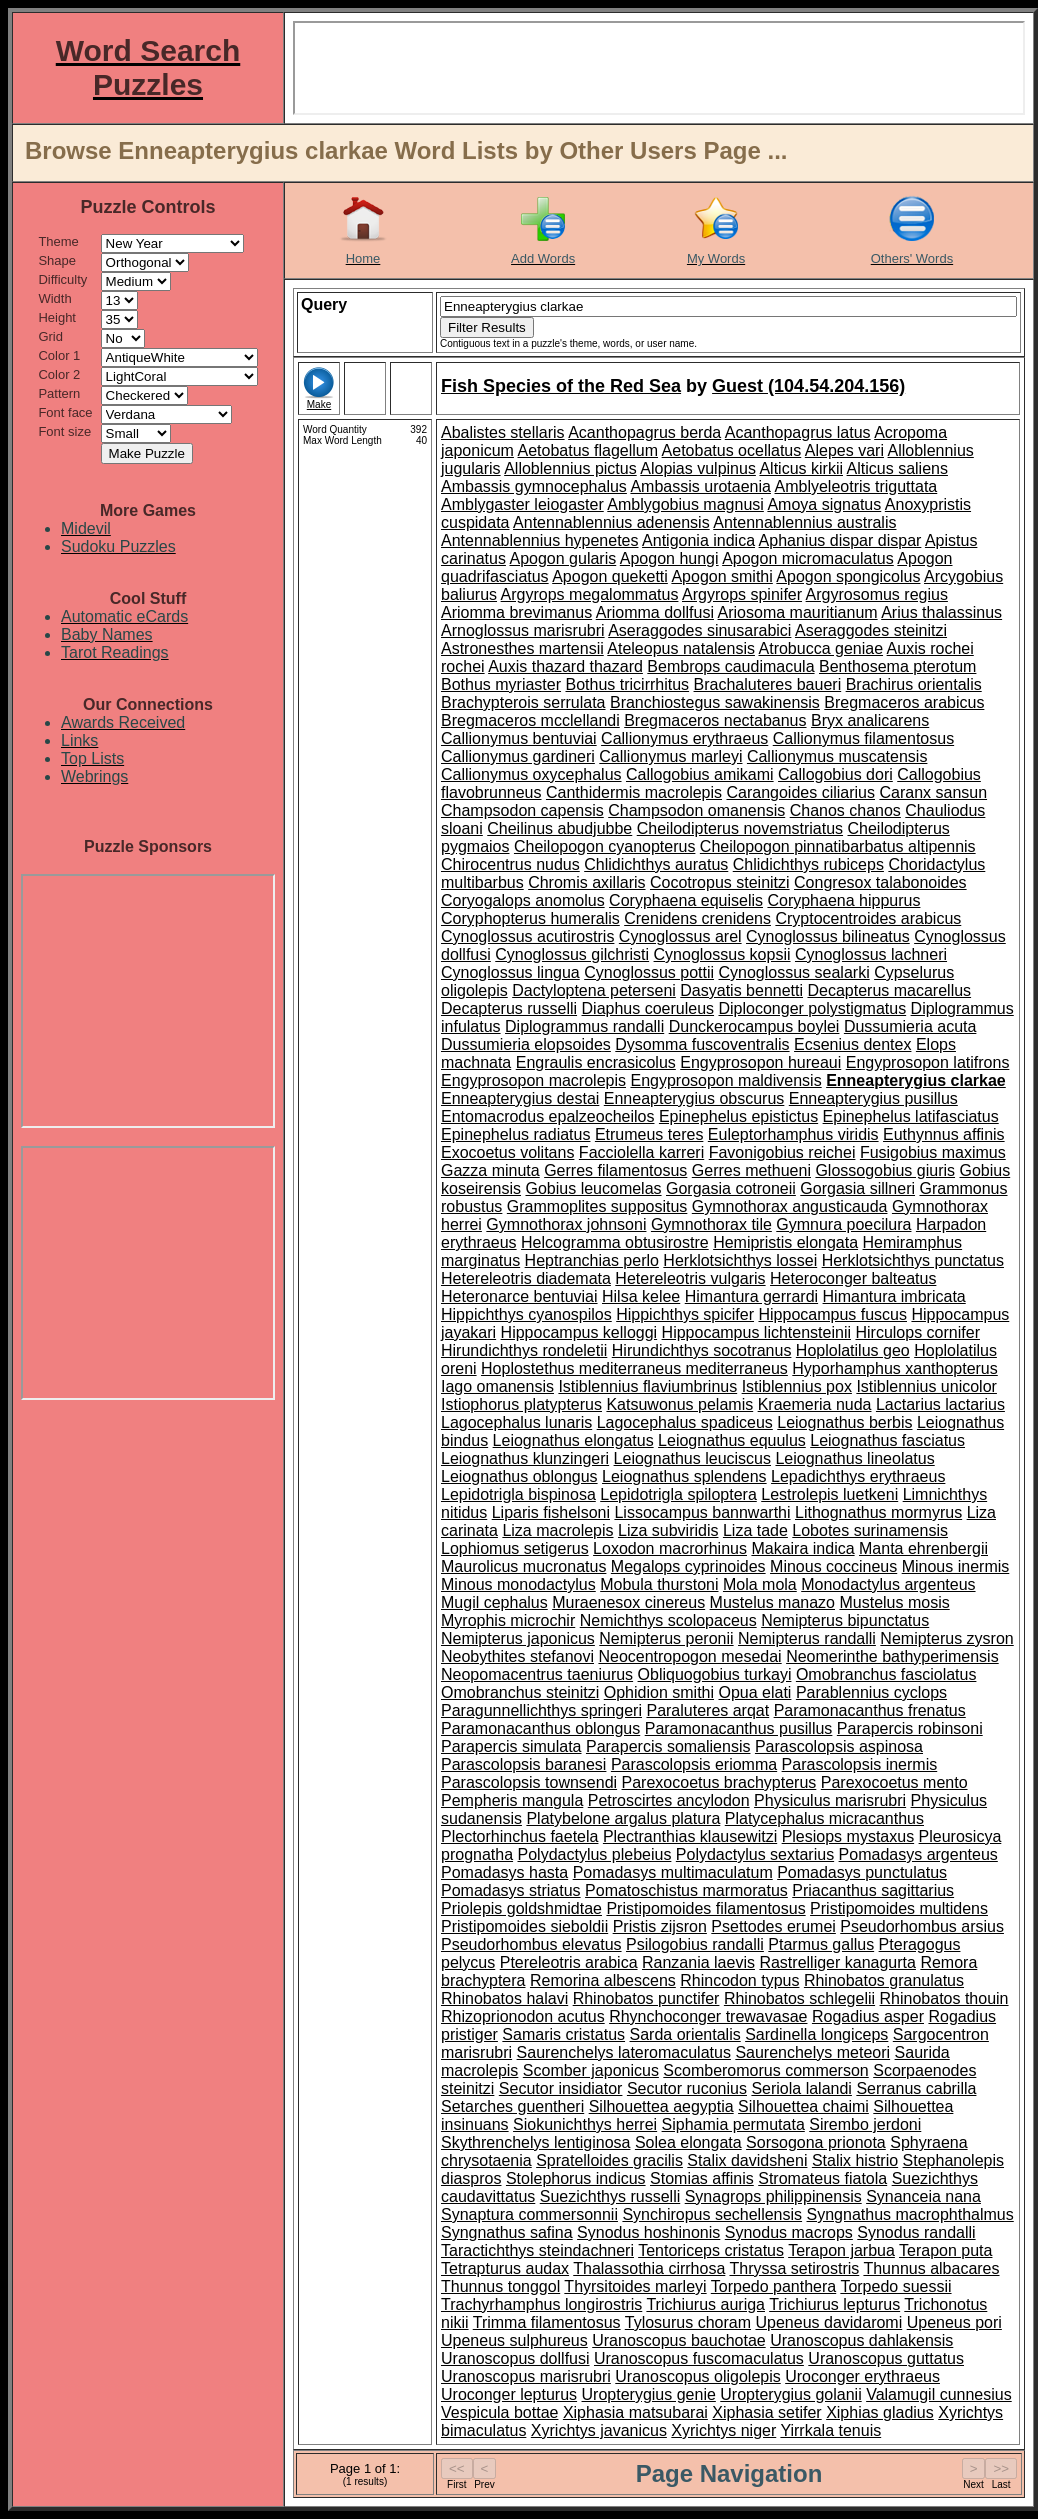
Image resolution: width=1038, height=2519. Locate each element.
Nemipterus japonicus (518, 1638)
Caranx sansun (933, 792)
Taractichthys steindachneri (537, 2250)
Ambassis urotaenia (700, 486)
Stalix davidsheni (747, 2160)
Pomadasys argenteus (918, 1854)
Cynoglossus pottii (649, 972)
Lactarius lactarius (940, 1404)
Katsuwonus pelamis (679, 1404)
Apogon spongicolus (848, 576)
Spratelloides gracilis (609, 2160)
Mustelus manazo (772, 1602)
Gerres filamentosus (615, 1170)
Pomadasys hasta (504, 1872)
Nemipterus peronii (666, 1638)
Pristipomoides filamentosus (705, 1908)
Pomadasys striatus (511, 1890)
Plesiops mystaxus (848, 1836)
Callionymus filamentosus (863, 738)
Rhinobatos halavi (504, 1998)
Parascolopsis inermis (860, 1764)
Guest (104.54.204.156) (808, 386)
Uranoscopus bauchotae (678, 2340)
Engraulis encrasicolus (596, 1062)
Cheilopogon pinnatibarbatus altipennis (838, 846)
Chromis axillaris (586, 882)
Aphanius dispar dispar (840, 540)
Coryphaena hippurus (843, 900)
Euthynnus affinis (944, 1134)
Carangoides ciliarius (800, 792)
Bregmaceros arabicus (904, 702)
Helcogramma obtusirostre (615, 1242)
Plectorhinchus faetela (519, 1836)
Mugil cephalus (494, 1602)
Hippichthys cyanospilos (526, 1314)
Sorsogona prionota (816, 2142)
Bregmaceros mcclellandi (530, 720)
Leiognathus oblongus (519, 1476)
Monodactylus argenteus (888, 1584)
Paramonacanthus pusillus (739, 1728)
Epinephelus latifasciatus (911, 1116)
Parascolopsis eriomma (694, 1764)
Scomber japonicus (591, 2070)
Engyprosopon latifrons (928, 1062)
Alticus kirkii (801, 468)
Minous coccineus (833, 1566)
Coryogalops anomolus (523, 900)
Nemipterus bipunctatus (845, 1620)
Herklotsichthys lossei (740, 1260)
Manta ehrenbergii (923, 1548)
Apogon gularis (562, 558)
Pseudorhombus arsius (922, 1926)
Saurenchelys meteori (812, 2052)
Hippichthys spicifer (685, 1314)
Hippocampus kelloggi (579, 1332)
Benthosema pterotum (897, 666)
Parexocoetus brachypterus (719, 1782)
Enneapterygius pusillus (873, 1098)
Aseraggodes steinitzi (871, 630)
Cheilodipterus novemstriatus (740, 828)
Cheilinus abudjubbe (559, 828)
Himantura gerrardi (751, 1296)
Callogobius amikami (700, 774)
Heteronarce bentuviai (519, 1296)
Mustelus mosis (894, 1602)
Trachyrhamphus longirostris (541, 2304)
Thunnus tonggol (500, 2286)
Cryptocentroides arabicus (868, 918)
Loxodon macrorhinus (670, 1548)
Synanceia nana (923, 2196)
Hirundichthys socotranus (702, 1350)
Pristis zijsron (660, 1926)
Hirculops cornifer (917, 1332)
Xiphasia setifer (766, 2412)
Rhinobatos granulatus (884, 1980)
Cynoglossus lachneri (871, 954)
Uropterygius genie (649, 2394)
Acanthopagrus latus (798, 432)
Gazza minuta (490, 1170)
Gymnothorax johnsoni (566, 1224)
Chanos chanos (845, 810)
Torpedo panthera (773, 2286)
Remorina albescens (603, 1980)
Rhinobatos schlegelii (799, 1998)
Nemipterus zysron (946, 1638)
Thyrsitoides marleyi (635, 2286)
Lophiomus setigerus (515, 1548)
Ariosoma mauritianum (798, 612)
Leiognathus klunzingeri (525, 1458)
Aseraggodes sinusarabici (699, 630)
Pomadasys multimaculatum (673, 1872)
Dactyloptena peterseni (594, 990)
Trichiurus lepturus (834, 2304)
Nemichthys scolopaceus (668, 1620)
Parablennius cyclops (871, 1692)
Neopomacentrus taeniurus (537, 1674)
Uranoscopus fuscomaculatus (699, 2358)
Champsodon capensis (522, 810)
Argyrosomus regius (877, 594)
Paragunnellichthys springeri (541, 1710)
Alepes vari (844, 450)
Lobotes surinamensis (870, 1530)
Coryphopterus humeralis (530, 918)
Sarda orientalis (685, 2034)
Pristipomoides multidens (899, 1908)
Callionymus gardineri (518, 756)
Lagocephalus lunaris (516, 1422)
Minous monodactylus (518, 1584)
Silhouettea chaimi (803, 2106)
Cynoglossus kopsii (722, 954)
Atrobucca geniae (821, 648)
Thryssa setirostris (794, 2268)
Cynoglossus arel (680, 936)
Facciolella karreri (641, 1152)
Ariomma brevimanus (516, 612)
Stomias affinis (702, 2178)
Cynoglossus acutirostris (527, 936)
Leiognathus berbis (844, 1422)
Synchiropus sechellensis (712, 2214)
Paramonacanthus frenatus (870, 1710)
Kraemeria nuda (815, 1404)
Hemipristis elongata (785, 1242)
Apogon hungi (669, 558)
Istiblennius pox (797, 1386)
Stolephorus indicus (576, 2178)
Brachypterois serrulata (523, 702)
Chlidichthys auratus (656, 864)
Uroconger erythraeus (862, 2376)
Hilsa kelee (641, 1296)
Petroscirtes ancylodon (669, 1800)
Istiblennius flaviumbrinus (647, 1386)
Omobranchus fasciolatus (886, 1674)
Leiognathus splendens (684, 1476)
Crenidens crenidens (697, 918)
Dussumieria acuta (910, 1026)
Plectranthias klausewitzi (690, 1836)
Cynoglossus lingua (510, 972)
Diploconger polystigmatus (813, 1008)
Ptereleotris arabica (569, 1962)
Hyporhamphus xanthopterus (894, 1368)
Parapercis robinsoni (910, 1728)
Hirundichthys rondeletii (524, 1350)
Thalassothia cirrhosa (649, 2268)
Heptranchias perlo (592, 1260)
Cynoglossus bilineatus (828, 936)
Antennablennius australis (804, 522)
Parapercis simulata (511, 1746)
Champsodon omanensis (696, 810)
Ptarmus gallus (821, 1944)
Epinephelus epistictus (738, 1116)
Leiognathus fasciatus (887, 1440)
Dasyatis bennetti (741, 990)
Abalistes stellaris (503, 432)
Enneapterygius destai (520, 1098)
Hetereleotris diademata (526, 1278)
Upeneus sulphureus (514, 2340)
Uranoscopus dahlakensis (861, 2340)
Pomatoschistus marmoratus (686, 1890)
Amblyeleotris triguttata (856, 486)
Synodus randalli (916, 2232)
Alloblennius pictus (570, 468)
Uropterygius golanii (790, 2394)
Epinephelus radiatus (515, 1134)
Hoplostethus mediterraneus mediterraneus (634, 1368)
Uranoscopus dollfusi (515, 2358)
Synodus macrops (789, 2232)
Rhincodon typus (739, 1980)
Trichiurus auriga (705, 2304)
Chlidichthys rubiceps (808, 864)
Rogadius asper (868, 2016)
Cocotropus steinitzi (720, 882)
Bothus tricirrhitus (628, 684)
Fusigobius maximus (933, 1152)
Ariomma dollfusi (655, 612)
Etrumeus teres (649, 1134)
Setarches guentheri (512, 2106)
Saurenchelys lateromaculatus (624, 2052)
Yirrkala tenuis (830, 2430)
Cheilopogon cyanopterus (604, 846)
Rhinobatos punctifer (646, 1998)
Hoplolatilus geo (853, 1350)
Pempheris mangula (512, 1800)
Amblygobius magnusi (685, 504)
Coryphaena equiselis (686, 900)
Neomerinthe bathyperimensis (892, 1656)
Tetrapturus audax (505, 2268)
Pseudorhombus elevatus (531, 1944)
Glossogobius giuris (885, 1170)
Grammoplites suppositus (597, 1206)
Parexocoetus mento (894, 1782)
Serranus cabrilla (916, 2088)
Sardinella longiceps (816, 2034)
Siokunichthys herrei (585, 2124)
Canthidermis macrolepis (634, 792)
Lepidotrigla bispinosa (518, 1494)
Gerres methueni (751, 1170)
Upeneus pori (954, 2322)
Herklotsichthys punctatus (913, 1260)
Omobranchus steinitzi (520, 1692)
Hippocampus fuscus (832, 1314)
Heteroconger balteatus (853, 1278)
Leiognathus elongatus (573, 1440)
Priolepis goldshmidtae (521, 1908)
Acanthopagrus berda (644, 432)
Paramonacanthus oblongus (540, 1728)
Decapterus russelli (509, 1008)
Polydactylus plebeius (595, 1854)
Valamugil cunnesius (939, 2394)
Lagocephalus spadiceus (685, 1422)
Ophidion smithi (659, 1692)
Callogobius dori (835, 774)
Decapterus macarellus (889, 990)
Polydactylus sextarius (755, 1854)
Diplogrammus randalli (584, 1026)
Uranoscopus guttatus (886, 2358)
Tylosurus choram (688, 2322)
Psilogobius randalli (695, 1944)
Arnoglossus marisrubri (523, 630)
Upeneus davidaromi (828, 2322)
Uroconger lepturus (509, 2394)
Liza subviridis (668, 1530)
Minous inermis (956, 1566)
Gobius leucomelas (593, 1188)
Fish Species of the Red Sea (561, 386)
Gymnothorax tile (711, 1224)
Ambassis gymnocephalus (534, 486)
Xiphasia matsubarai (635, 2412)
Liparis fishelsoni (551, 1512)
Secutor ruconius (687, 2088)
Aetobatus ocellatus (732, 450)
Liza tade (755, 1530)
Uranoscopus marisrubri (526, 2376)
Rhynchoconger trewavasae (708, 2016)
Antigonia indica (698, 540)
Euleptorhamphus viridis (793, 1134)
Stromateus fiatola (822, 2178)
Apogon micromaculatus (808, 558)
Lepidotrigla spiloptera (678, 1494)
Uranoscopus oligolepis (697, 2376)
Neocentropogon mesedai (689, 1656)
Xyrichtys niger (723, 2430)
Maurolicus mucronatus (523, 1566)
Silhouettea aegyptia (661, 2106)
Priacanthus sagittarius (873, 1890)
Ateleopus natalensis (681, 648)
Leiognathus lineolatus (854, 1458)
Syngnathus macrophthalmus (910, 2214)
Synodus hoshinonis (648, 2232)
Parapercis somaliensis (668, 1746)
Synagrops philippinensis (773, 2196)
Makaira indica (802, 1548)
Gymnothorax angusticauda (790, 1206)
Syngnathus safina (507, 2232)
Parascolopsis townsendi (529, 1782)
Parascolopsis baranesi (523, 1764)
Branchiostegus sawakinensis (715, 702)
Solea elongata (688, 2142)
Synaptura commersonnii (529, 2214)
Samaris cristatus (563, 2034)
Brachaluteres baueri (768, 684)
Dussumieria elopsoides (526, 1044)
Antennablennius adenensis (611, 522)
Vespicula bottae (499, 2412)
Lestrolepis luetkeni (829, 1494)
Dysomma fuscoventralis (702, 1044)
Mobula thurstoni (659, 1584)
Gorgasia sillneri (857, 1188)
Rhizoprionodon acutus (523, 2016)
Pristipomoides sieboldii (524, 1926)
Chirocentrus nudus (510, 864)
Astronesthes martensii (522, 648)
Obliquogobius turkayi (715, 1674)
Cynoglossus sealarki (794, 972)
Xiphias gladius (880, 2412)
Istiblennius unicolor (926, 1386)
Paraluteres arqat (707, 1710)
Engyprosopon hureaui (760, 1062)
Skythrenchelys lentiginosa (535, 2142)
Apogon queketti (610, 576)
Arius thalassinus (941, 612)
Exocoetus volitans (507, 1152)
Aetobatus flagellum (588, 450)
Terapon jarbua (841, 2250)
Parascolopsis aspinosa (839, 1746)
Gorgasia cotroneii (731, 1188)
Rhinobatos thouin (944, 1998)
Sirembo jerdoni (865, 2124)
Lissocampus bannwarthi (702, 1512)
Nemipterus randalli (807, 1638)
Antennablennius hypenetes (540, 540)
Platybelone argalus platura (623, 1818)
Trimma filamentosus (547, 2322)
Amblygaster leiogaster (522, 504)
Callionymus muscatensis (837, 756)
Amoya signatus (824, 504)
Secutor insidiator (561, 2088)
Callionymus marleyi (670, 756)
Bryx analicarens (870, 720)
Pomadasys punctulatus (862, 1872)
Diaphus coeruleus (648, 1008)
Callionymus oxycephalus (531, 774)
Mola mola (760, 1584)
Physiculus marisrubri (830, 1800)
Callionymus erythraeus (684, 738)
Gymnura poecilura (843, 1224)
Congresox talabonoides (880, 882)
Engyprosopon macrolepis (533, 1080)
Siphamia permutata (733, 2124)
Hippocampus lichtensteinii (756, 1332)
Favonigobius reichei (782, 1152)
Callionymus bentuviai (519, 738)
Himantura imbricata (894, 1296)
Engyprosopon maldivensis (725, 1080)
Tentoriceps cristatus (711, 2250)
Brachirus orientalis (914, 684)
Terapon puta (945, 2250)
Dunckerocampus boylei (754, 1026)
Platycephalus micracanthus (824, 1818)
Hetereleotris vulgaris (690, 1278)
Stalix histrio (855, 2160)
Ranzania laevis (698, 1962)
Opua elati (754, 1692)
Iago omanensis (497, 1386)
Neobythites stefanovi (517, 1656)
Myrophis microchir (508, 1620)
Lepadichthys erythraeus (858, 1476)
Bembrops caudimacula (730, 666)
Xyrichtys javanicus (599, 2430)
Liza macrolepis (557, 1530)
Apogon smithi (721, 576)
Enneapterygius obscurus (694, 1098)
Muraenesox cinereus (628, 1602)
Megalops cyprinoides (688, 1566)
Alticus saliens (897, 468)
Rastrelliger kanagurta (837, 1962)
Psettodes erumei (773, 1926)
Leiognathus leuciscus (692, 1458)
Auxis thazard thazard (565, 666)
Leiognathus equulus (732, 1440)
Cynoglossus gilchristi (572, 954)
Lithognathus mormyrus (878, 1512)
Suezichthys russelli (610, 2196)
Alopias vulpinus (698, 468)
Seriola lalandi (801, 2088)
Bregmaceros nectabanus (715, 720)
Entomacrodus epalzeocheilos (547, 1116)
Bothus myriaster (501, 684)
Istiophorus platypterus (521, 1404)
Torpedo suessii (895, 2286)
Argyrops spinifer (742, 594)
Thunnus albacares (931, 2268)
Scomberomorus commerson (765, 2070)
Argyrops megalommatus (590, 594)
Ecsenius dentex (852, 1044)
